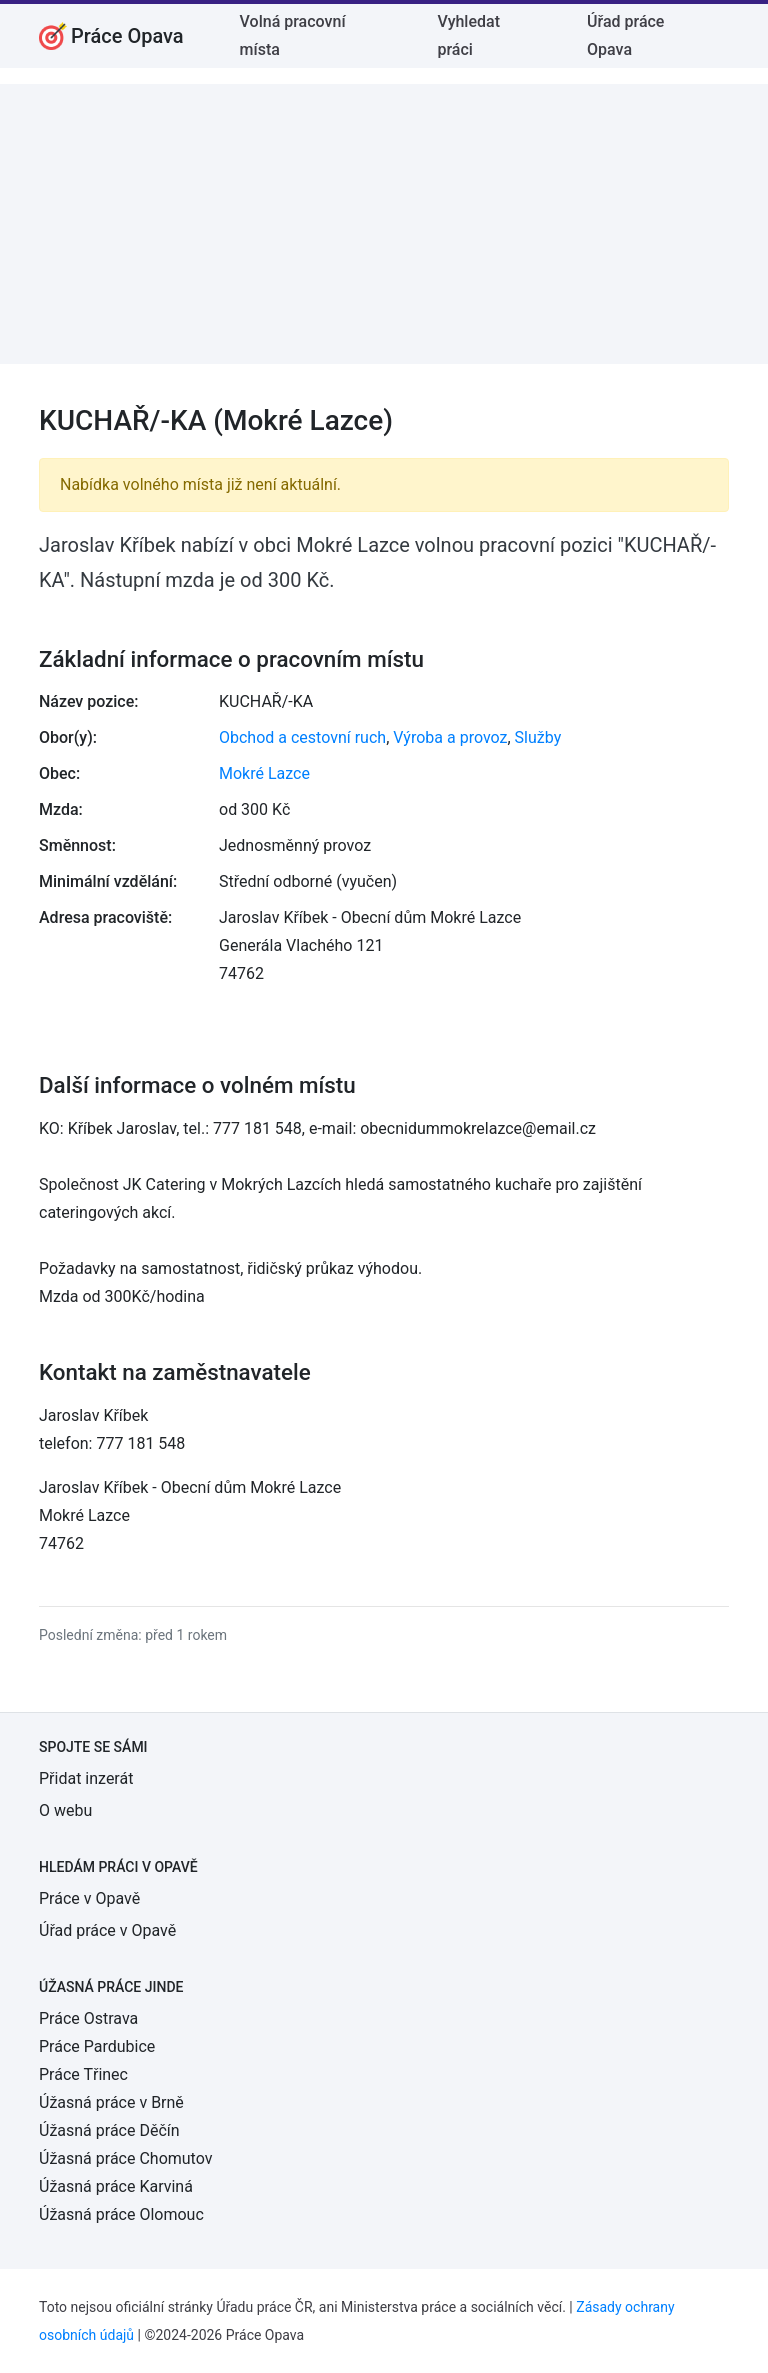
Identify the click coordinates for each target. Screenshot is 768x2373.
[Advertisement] (384, 224)
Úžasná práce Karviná (116, 2186)
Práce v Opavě (89, 1898)
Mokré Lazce (264, 773)
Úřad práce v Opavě (107, 1930)
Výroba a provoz (450, 737)
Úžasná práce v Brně (111, 2102)
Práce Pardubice (97, 2046)
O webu (65, 1810)
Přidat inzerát (86, 1778)
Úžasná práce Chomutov (125, 2158)
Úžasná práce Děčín (109, 2130)
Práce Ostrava (88, 2018)
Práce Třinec (83, 2074)
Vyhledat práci (468, 35)
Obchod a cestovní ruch (302, 737)
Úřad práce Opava (625, 35)
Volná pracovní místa (293, 35)
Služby (538, 737)
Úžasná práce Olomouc (121, 2214)
